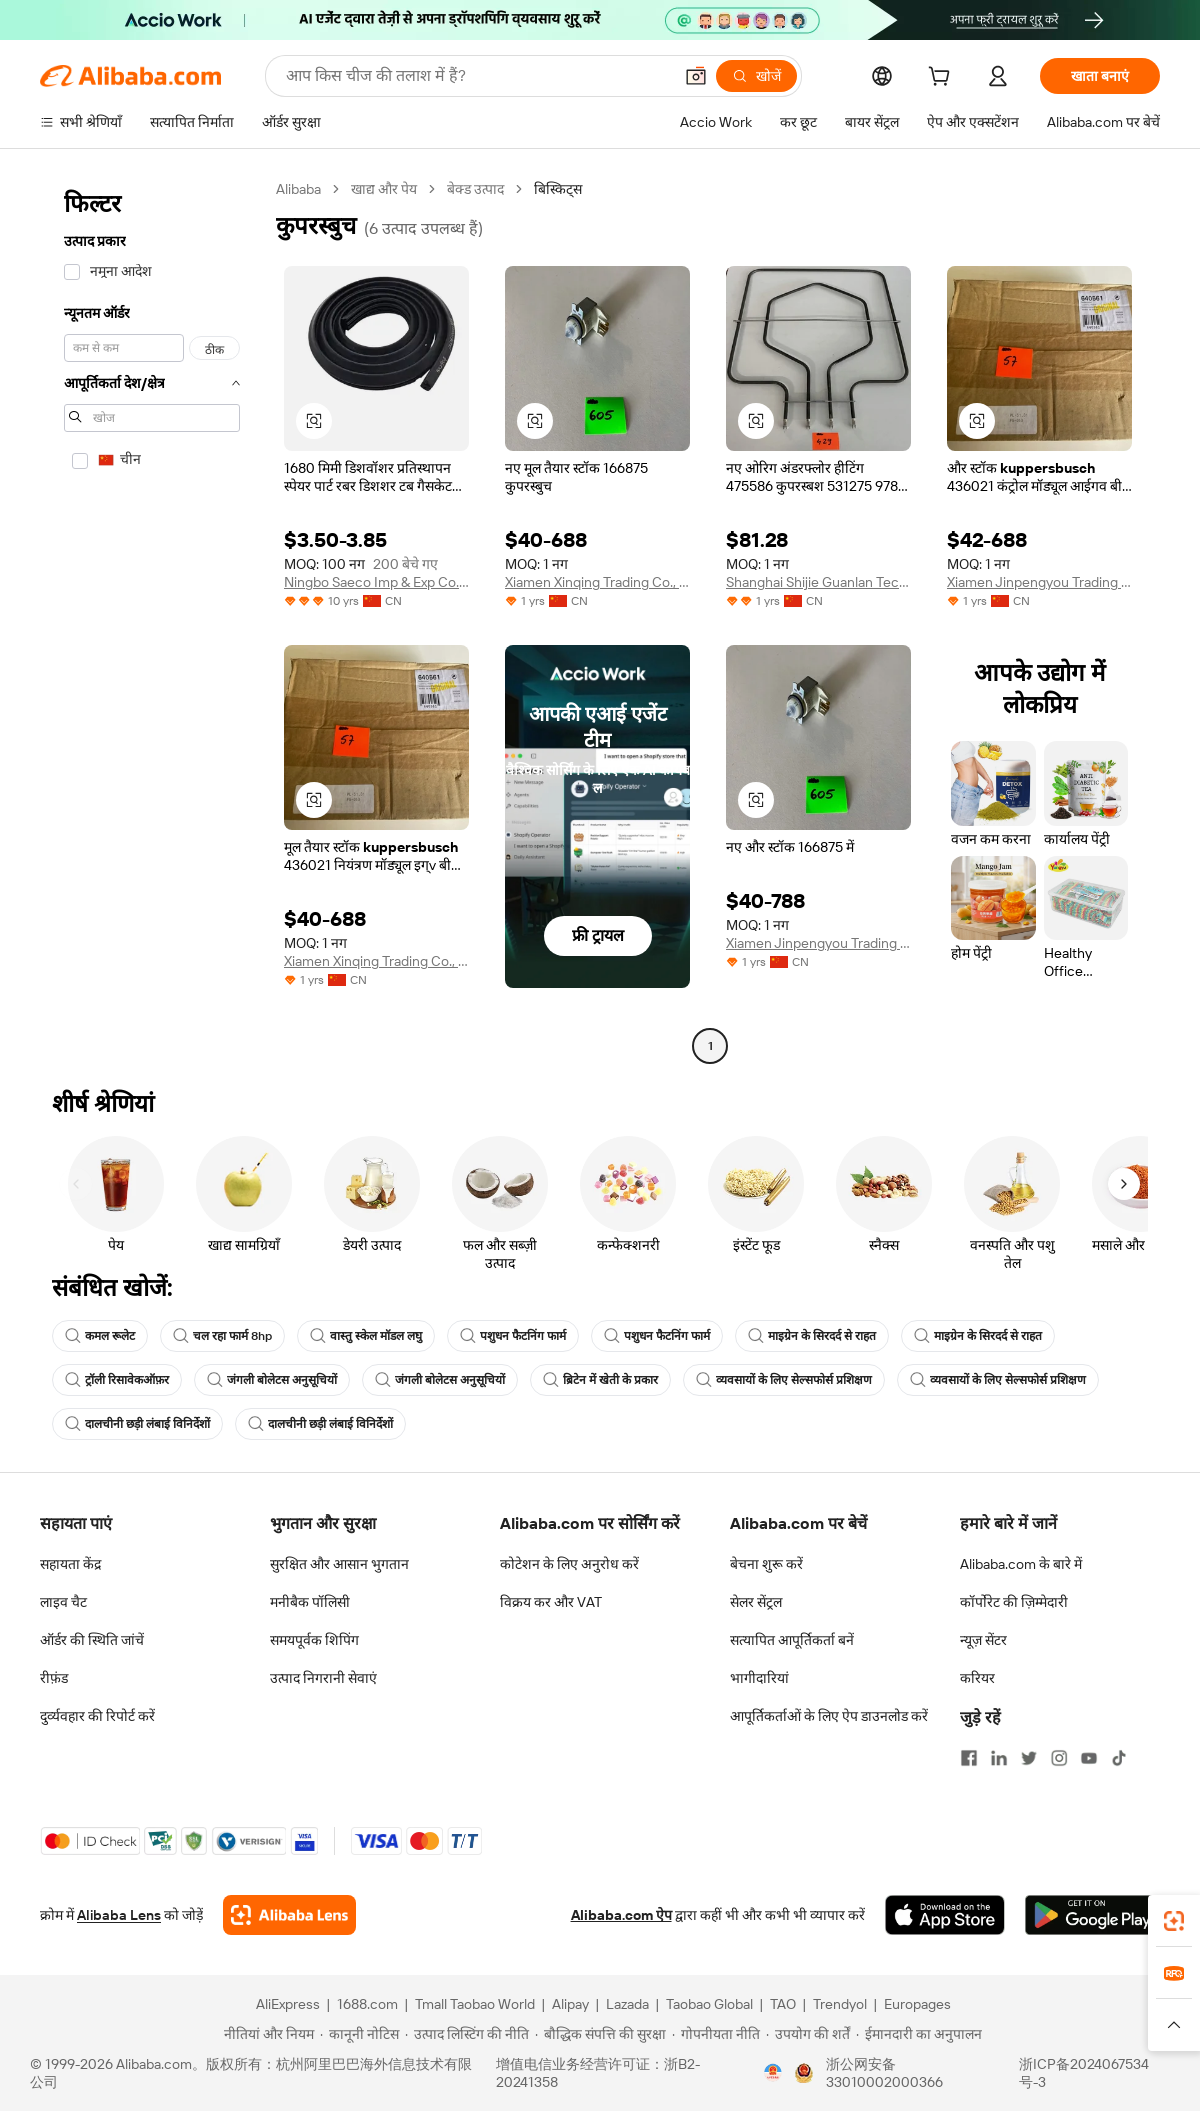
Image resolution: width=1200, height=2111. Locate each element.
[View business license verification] (773, 2073)
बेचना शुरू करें (766, 1564)
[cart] (943, 79)
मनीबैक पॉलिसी (310, 1602)
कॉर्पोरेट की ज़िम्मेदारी (1014, 1602)
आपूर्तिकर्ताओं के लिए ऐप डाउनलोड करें (829, 1716)
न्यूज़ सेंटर (983, 1640)
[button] (696, 76)
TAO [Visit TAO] (783, 2004)
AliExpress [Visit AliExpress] (288, 2004)
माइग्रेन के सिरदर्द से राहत (812, 1336)
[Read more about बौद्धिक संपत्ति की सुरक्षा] (600, 2034)
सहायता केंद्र (70, 1564)
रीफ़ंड (54, 1678)
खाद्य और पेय (384, 189)
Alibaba (298, 189)
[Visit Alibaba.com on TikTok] (1119, 1758)
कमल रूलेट (100, 1336)
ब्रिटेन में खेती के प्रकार (600, 1380)
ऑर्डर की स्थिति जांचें (92, 1640)
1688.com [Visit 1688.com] (367, 2004)
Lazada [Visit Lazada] (627, 2004)
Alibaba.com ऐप (621, 1915)
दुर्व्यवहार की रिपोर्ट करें (97, 1716)
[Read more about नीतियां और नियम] (266, 2034)
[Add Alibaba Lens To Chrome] (289, 1915)
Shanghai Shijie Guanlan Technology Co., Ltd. (818, 582)
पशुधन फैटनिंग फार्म (513, 1336)
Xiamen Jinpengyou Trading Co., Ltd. (1039, 582)
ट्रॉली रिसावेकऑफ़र (117, 1380)
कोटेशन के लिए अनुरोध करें (569, 1564)
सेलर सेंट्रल (756, 1602)
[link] (1174, 1921)
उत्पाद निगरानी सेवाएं (323, 1678)
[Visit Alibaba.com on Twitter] (1029, 1758)
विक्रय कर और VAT (551, 1602)
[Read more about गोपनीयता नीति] (716, 2034)
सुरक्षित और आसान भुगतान (339, 1564)
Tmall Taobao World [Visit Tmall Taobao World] (475, 2004)
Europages (917, 2004)
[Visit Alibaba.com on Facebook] (969, 1758)
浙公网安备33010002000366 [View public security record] (884, 2073)
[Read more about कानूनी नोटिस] (359, 2034)
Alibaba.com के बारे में (1021, 1564)
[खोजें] (756, 76)
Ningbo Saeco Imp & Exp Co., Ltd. (376, 582)
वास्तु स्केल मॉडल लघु (366, 1336)
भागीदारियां (759, 1678)
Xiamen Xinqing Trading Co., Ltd (597, 582)
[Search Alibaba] (477, 76)
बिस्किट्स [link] (558, 189)
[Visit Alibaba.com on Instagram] (1059, 1758)
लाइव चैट (63, 1602)
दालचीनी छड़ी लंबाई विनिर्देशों (137, 1424)
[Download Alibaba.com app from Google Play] (1092, 1915)
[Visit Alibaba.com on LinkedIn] (999, 1758)
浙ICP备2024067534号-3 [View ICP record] (1084, 2073)
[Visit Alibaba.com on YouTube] (1089, 1758)
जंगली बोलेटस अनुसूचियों (272, 1380)
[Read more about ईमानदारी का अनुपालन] (919, 2034)
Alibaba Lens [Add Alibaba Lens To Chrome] (119, 1915)
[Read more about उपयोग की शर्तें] (808, 2034)
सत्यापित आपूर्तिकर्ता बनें (792, 1640)
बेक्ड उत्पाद (475, 189)
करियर (977, 1678)
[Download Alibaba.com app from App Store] (945, 1915)
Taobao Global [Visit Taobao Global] (709, 2004)
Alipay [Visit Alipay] (570, 2004)
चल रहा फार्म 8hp (222, 1336)
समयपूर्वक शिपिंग (314, 1640)
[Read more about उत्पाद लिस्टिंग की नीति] (467, 2034)
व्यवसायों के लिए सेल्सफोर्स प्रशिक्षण (784, 1380)
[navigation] (152, 620)
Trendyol (840, 2004)
